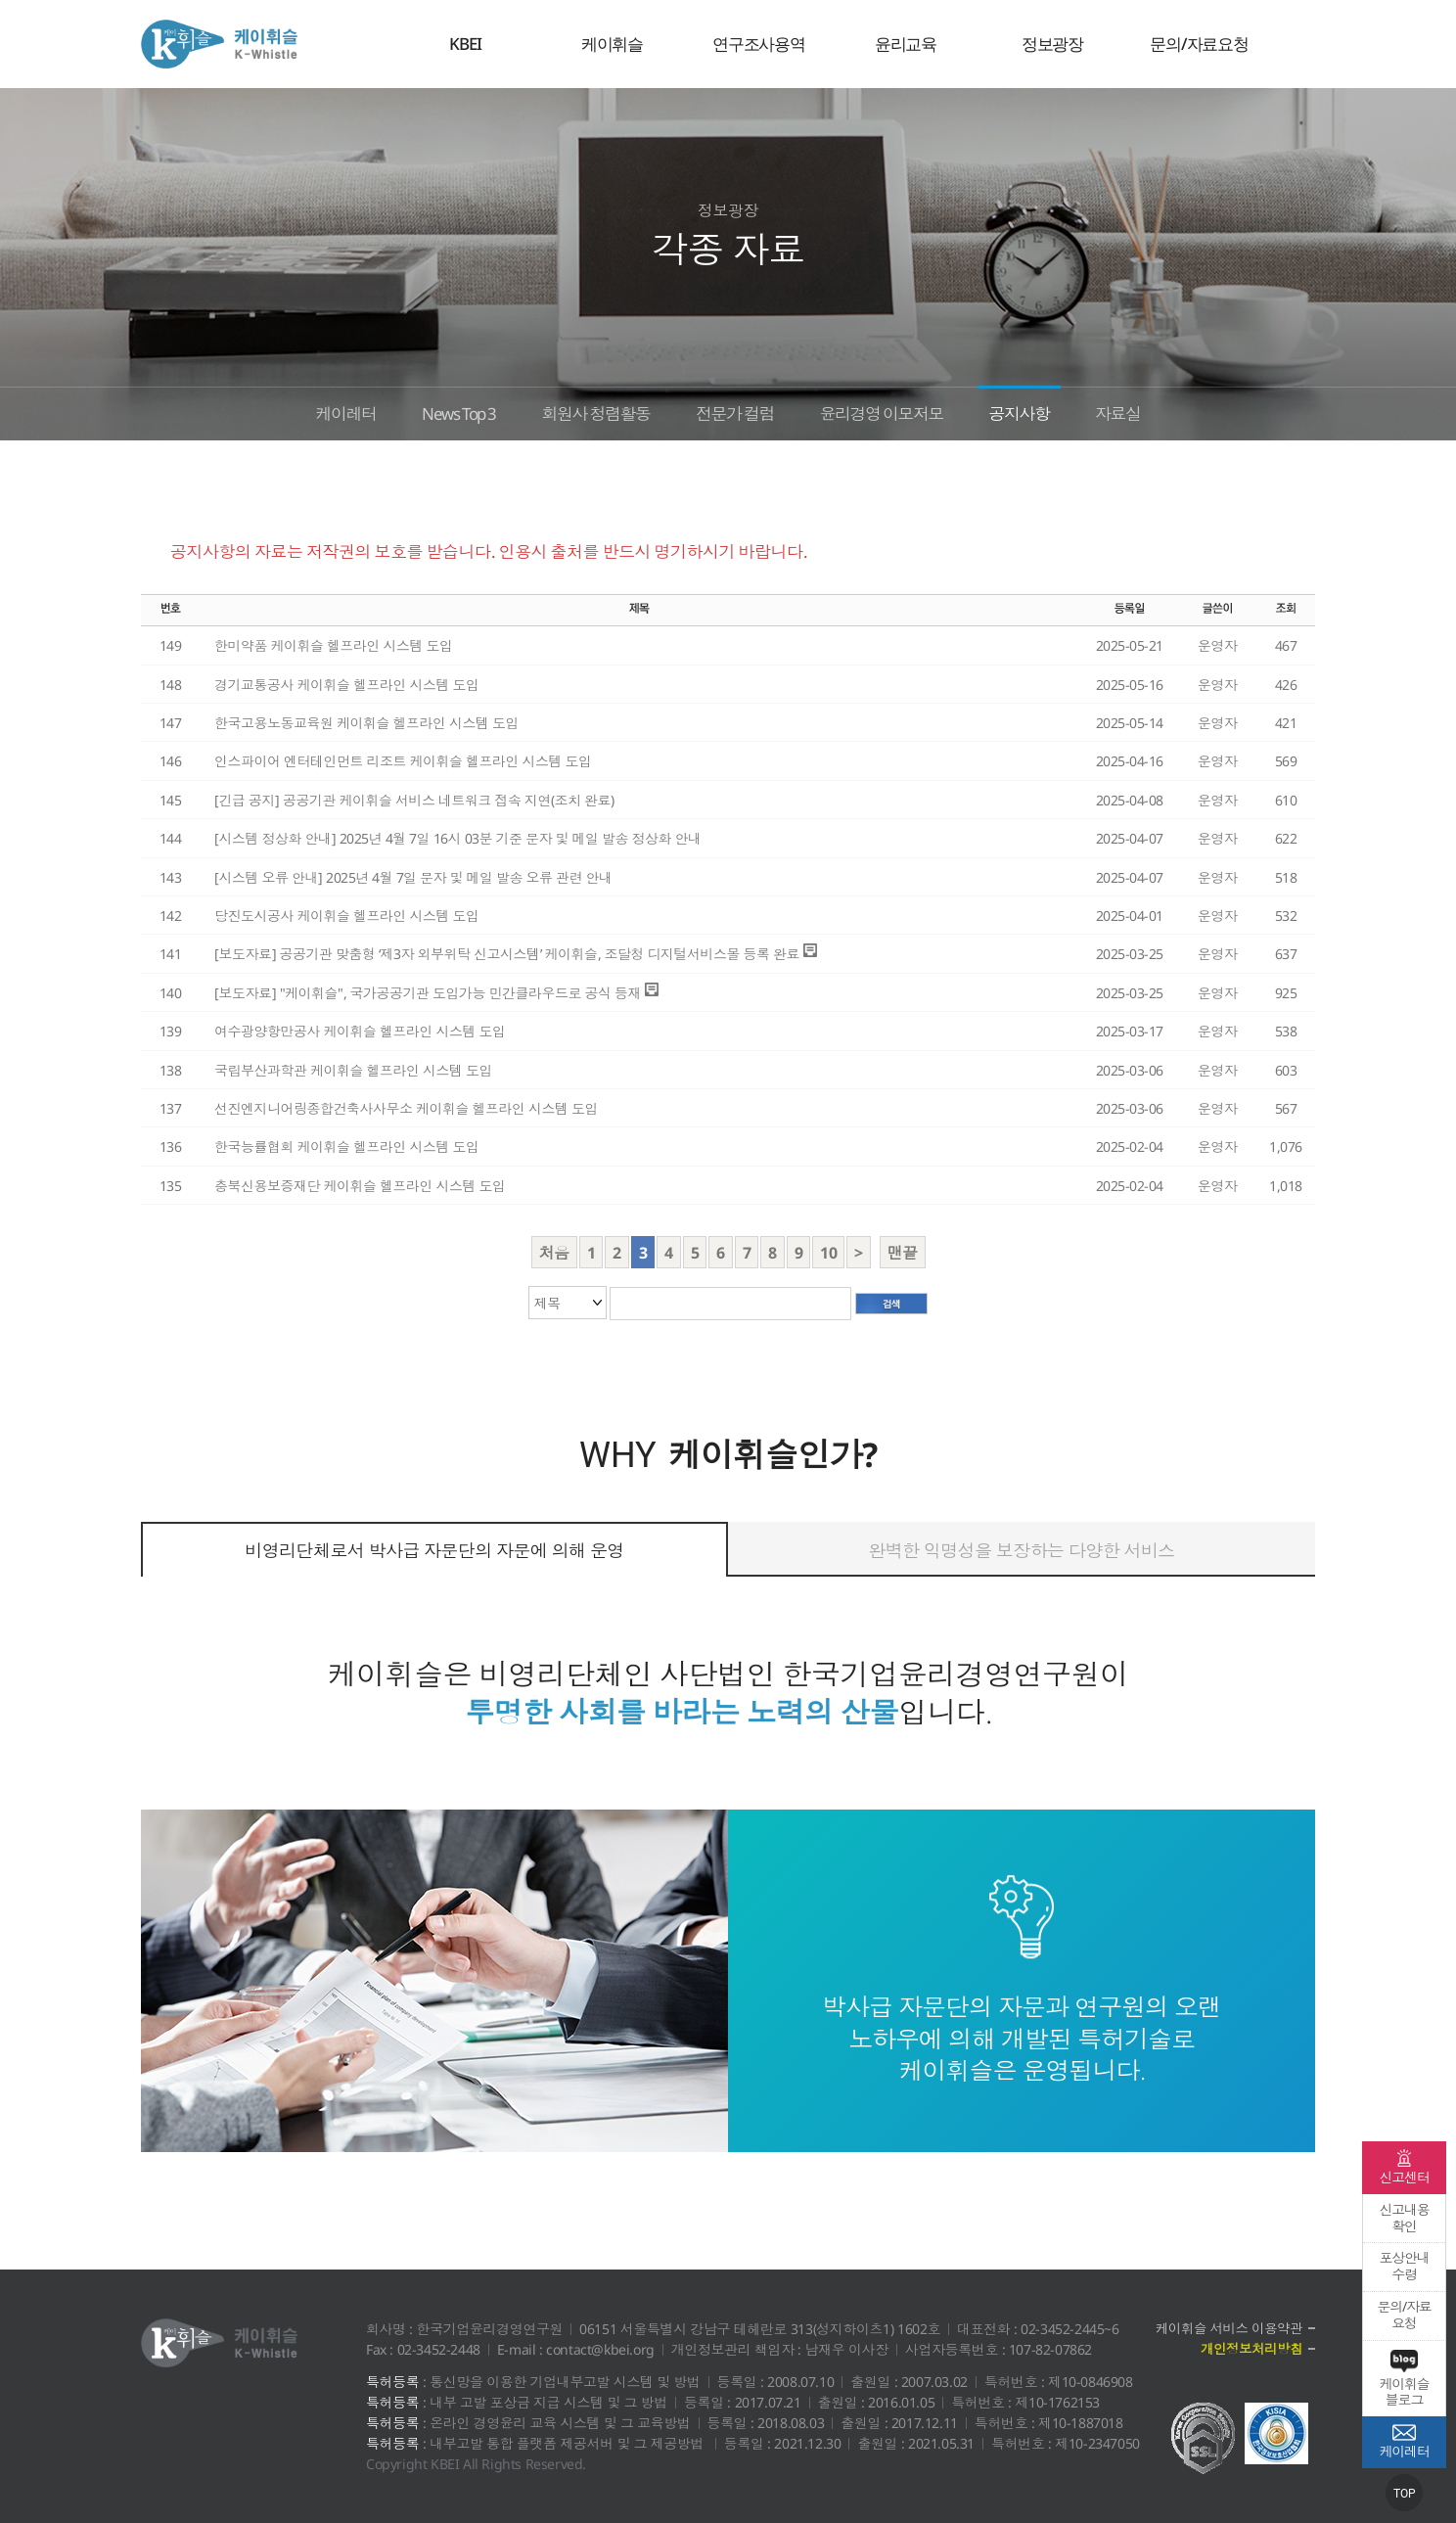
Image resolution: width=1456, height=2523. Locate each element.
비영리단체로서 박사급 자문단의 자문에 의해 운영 (434, 1550)
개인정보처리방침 (1249, 2349)
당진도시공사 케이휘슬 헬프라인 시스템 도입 (346, 915)
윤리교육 (905, 43)
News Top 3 (434, 411)
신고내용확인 (1404, 2217)
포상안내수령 (1404, 2265)
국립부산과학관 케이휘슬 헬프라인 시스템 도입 (353, 1070)
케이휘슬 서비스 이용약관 (1227, 2328)
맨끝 (902, 1252)
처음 (554, 1252)
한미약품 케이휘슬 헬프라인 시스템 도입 (333, 645)
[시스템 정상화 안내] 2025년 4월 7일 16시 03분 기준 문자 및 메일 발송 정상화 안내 (458, 838)
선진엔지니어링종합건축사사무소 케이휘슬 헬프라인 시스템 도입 (406, 1108)
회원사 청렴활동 (585, 411)
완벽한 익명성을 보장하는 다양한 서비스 (1021, 1550)
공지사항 (1047, 411)
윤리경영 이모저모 (896, 411)
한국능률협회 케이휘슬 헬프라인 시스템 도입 (346, 1146)
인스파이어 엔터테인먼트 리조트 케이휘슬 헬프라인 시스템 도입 (403, 761)
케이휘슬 (219, 44)
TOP (1404, 2493)
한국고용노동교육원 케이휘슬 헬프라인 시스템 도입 (366, 722)
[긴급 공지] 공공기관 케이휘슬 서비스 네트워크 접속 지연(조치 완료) (414, 800)
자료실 (1154, 411)
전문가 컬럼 (736, 411)
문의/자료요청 (1199, 43)
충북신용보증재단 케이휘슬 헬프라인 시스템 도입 (360, 1185)
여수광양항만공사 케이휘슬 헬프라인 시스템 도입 (360, 1031)
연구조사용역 (758, 43)
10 (828, 1252)
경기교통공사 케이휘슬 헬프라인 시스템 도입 (346, 684)
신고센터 (1404, 2167)
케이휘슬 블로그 (1404, 2379)
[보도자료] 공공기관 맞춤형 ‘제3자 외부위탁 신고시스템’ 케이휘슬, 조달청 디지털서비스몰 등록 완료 (506, 953)
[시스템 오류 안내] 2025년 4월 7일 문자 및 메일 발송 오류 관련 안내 (413, 877)
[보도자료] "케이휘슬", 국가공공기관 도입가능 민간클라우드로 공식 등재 (427, 993)
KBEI (464, 43)
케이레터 (309, 411)
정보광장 (1052, 43)
